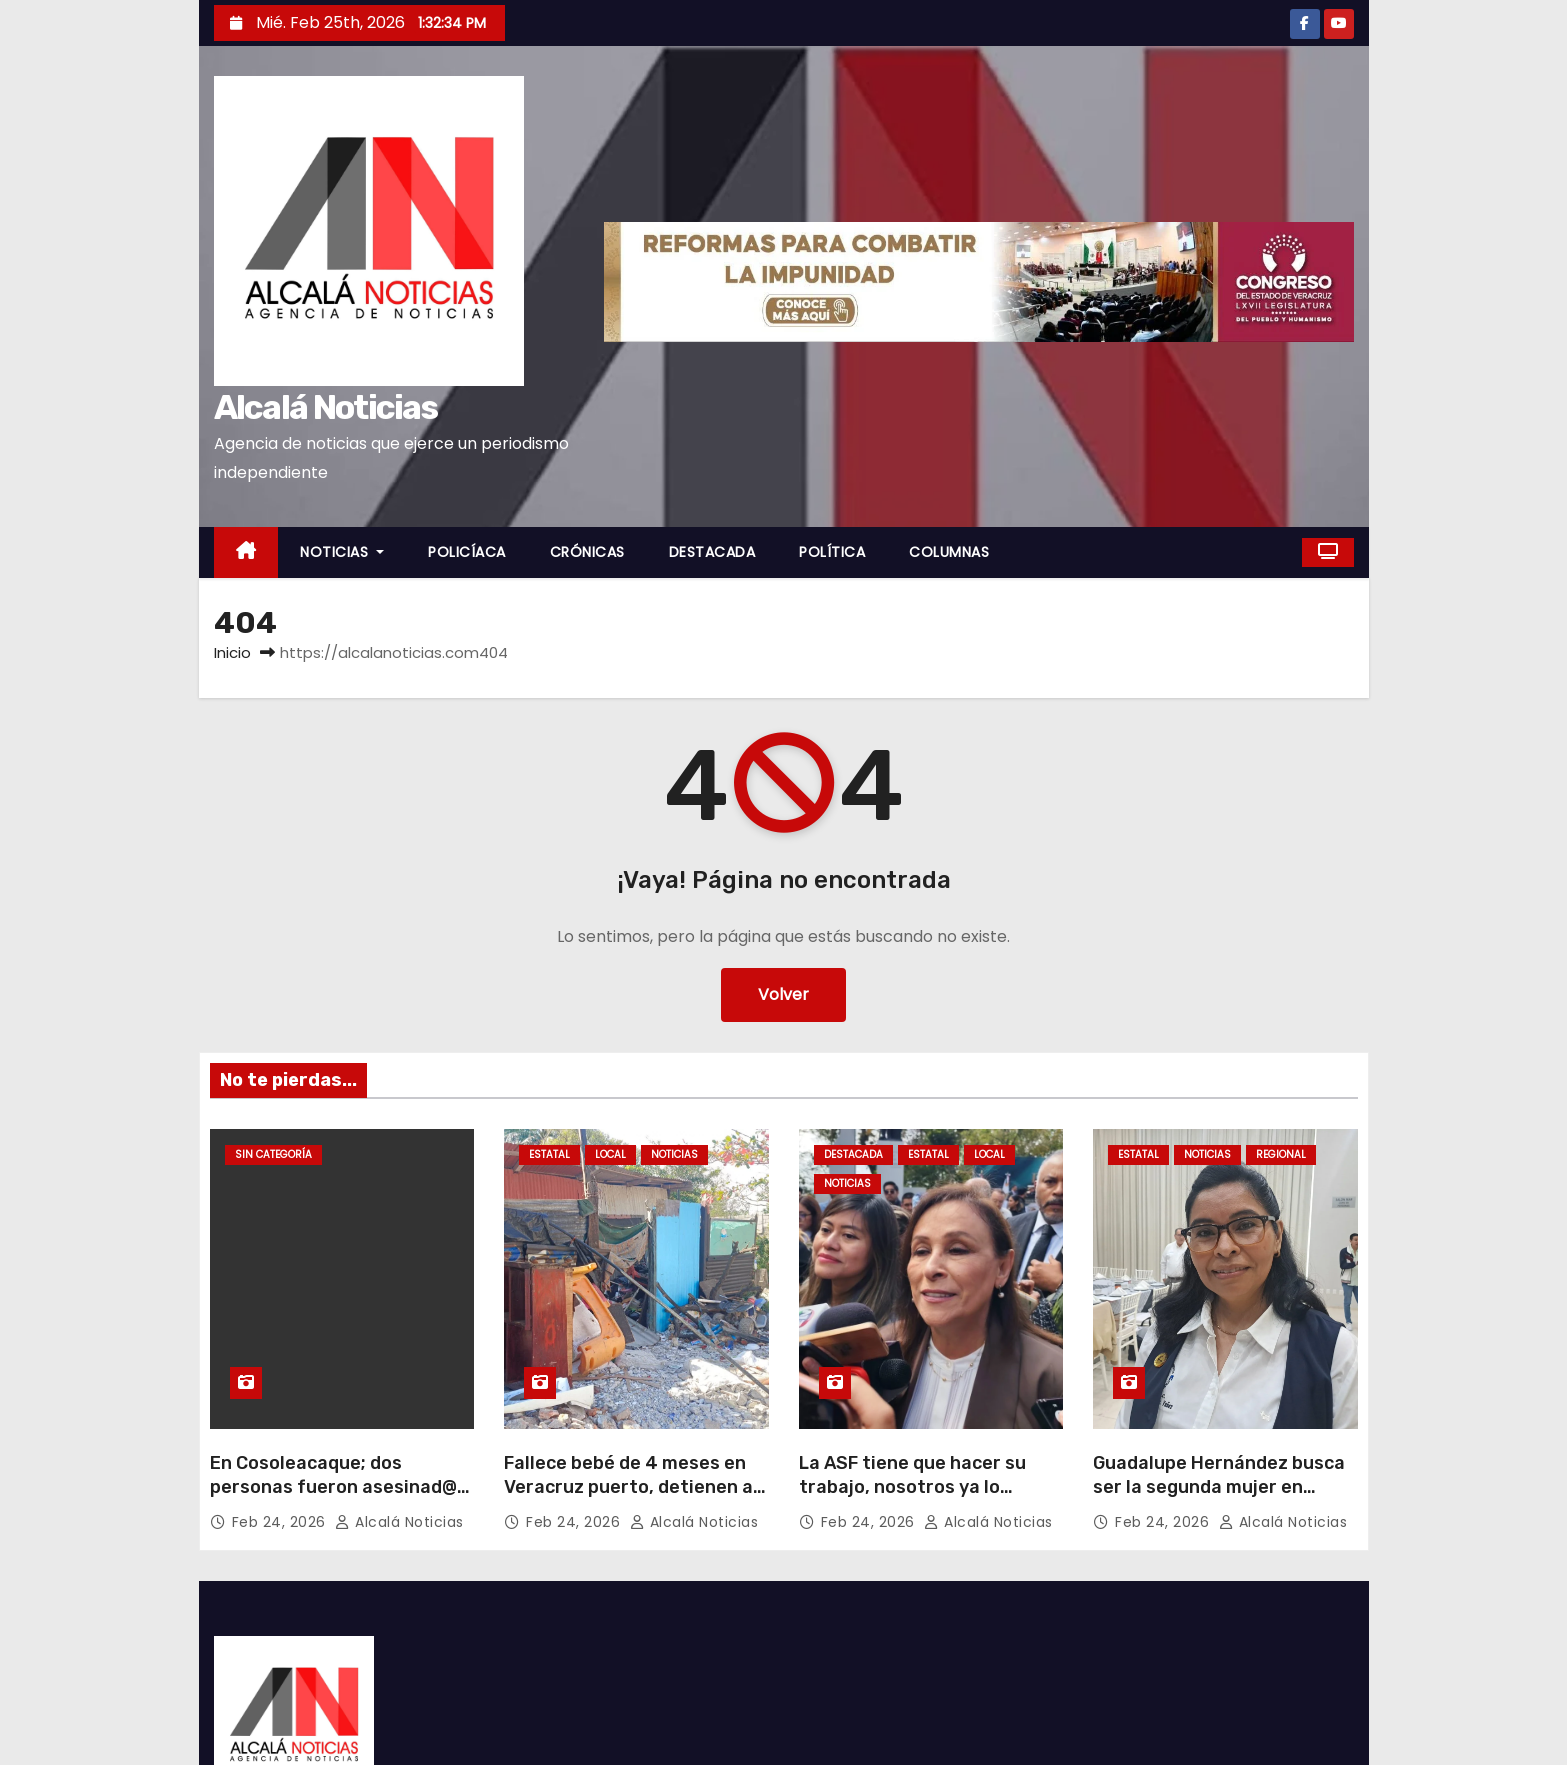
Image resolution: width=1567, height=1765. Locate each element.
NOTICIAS (342, 552)
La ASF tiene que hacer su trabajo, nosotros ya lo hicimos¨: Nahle (912, 1487)
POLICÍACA (467, 552)
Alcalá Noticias (326, 407)
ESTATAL (549, 1154)
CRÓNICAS (587, 552)
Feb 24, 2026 (281, 1522)
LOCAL (610, 1154)
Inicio (232, 652)
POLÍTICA (832, 552)
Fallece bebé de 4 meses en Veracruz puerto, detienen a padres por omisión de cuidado (628, 1499)
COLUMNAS (949, 552)
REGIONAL (1281, 1154)
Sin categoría (273, 1154)
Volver (783, 994)
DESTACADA (712, 552)
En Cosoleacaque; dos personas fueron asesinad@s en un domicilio (338, 1487)
